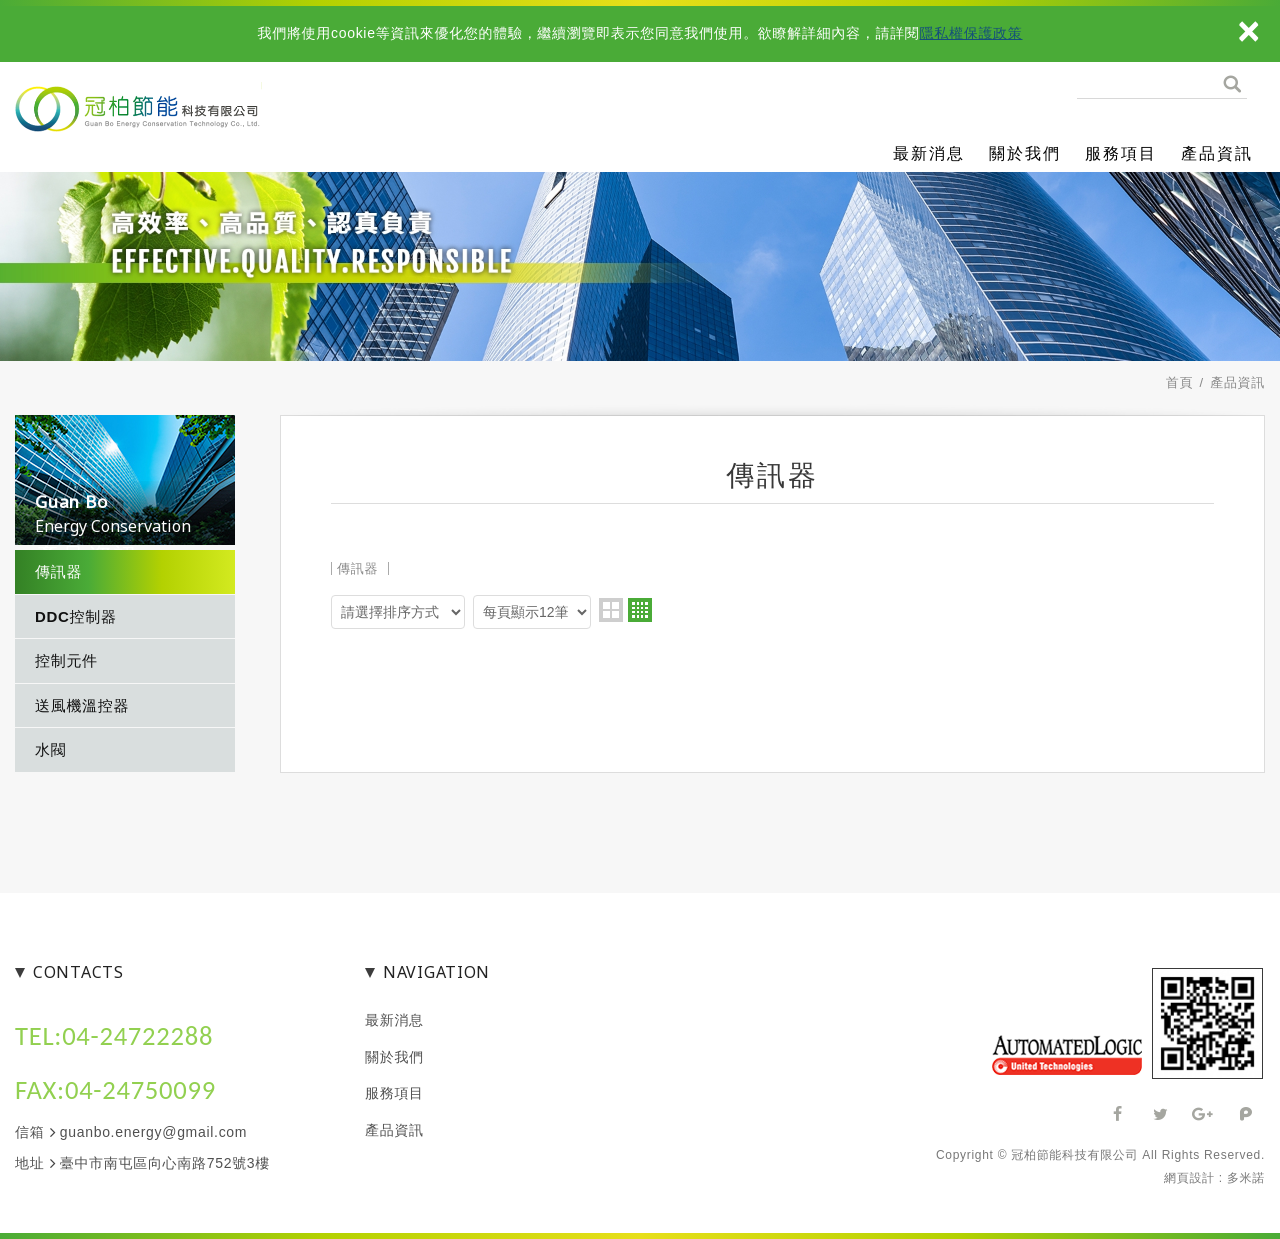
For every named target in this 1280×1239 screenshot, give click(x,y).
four (640, 610)
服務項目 (1121, 153)
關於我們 (1025, 153)
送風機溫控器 (82, 705)
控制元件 (66, 660)
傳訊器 (58, 571)
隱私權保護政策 (971, 33)
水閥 (50, 749)
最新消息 (929, 153)
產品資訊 (1217, 153)
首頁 (1179, 382)
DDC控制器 (76, 616)
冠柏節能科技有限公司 (210, 129)
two (611, 610)
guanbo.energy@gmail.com (154, 1132)
